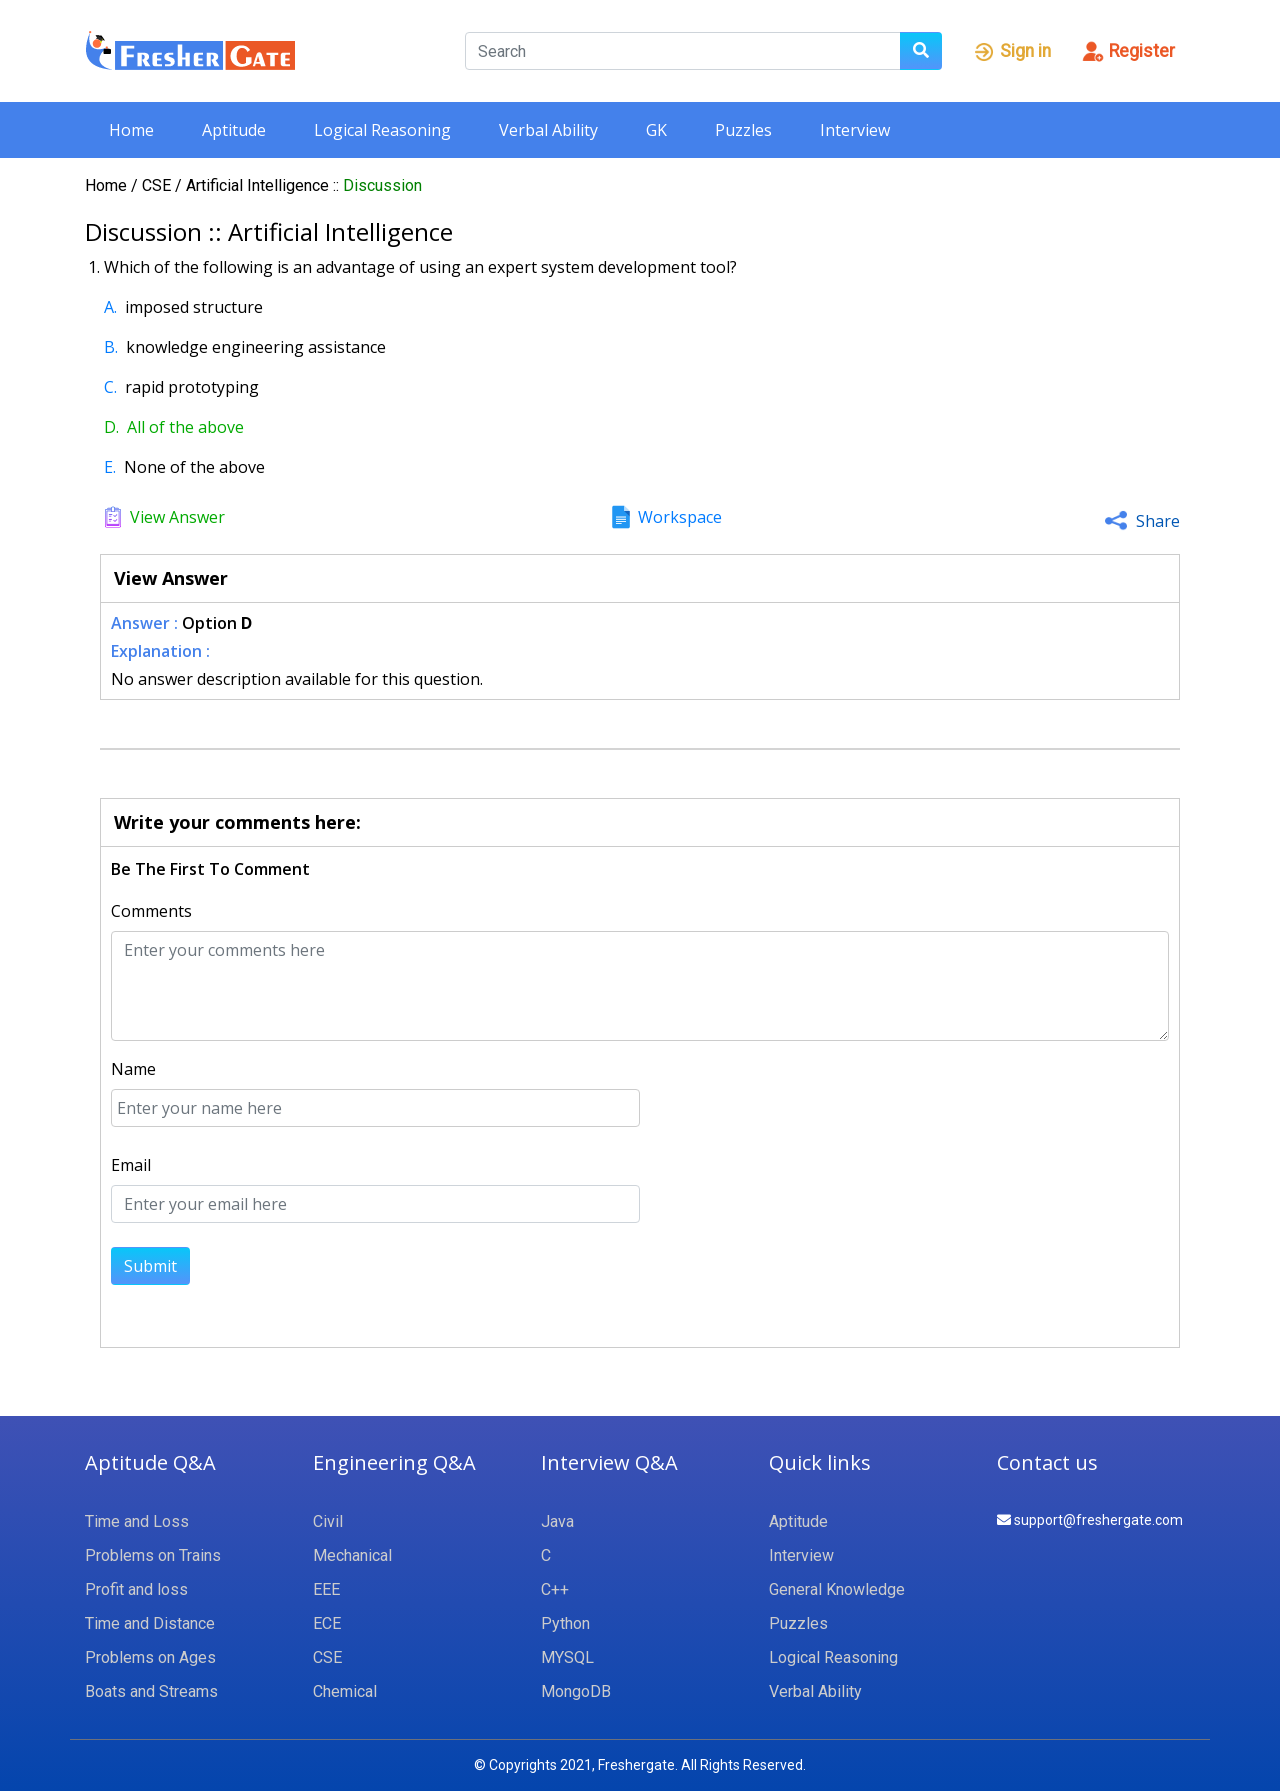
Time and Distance (150, 1623)
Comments (151, 911)
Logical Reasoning (382, 130)
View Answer (177, 517)
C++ (555, 1589)
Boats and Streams (151, 1691)
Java (557, 1521)
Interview (855, 130)
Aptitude (234, 130)
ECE (327, 1623)
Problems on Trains (153, 1555)
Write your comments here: (237, 822)
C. (110, 387)
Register (1128, 51)
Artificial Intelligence (259, 185)
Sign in (1011, 51)
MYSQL (567, 1657)
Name (133, 1069)
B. (111, 347)
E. (110, 467)
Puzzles (743, 130)
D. (111, 427)
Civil (328, 1521)
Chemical (345, 1691)
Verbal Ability (548, 130)
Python (565, 1623)
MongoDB (576, 1691)
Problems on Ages (150, 1657)
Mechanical (352, 1555)
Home (131, 130)
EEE (326, 1589)
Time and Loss (137, 1521)
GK (656, 130)
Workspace (680, 517)
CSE (158, 185)
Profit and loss (136, 1589)
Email (131, 1165)
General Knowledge (837, 1589)
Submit (150, 1266)
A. (110, 307)
